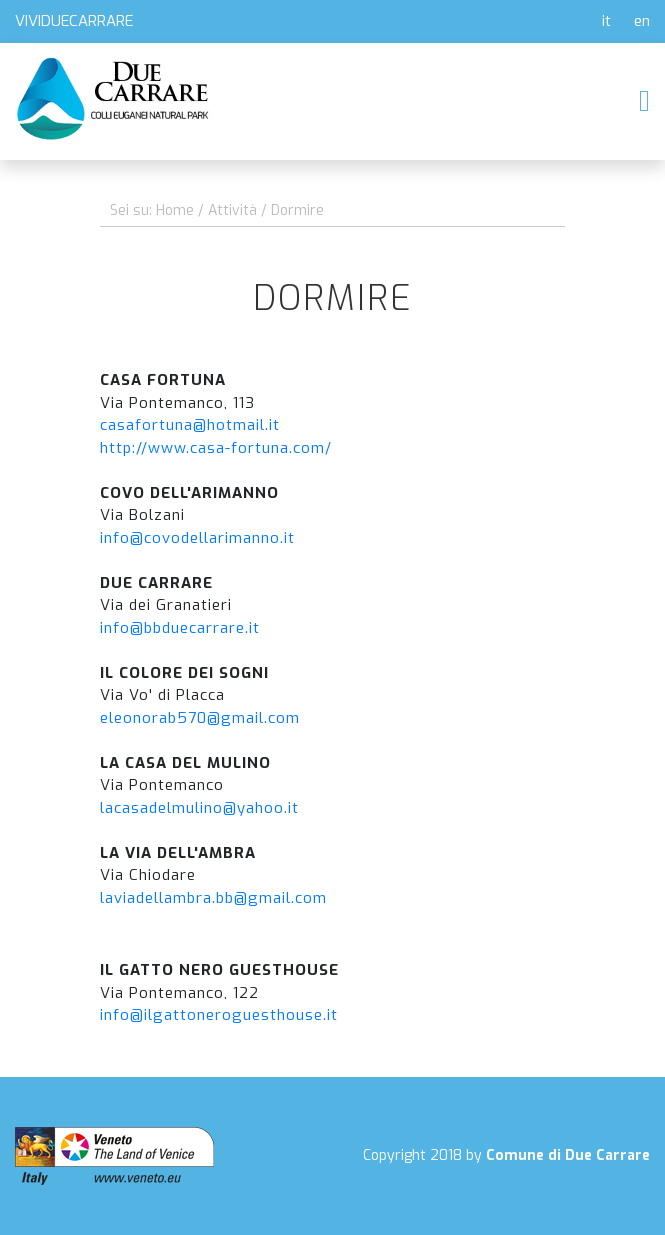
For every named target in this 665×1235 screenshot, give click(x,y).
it (606, 21)
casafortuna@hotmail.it (190, 425)
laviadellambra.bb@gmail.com (213, 898)
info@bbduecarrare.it (180, 628)
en (642, 21)
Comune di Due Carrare (568, 1155)
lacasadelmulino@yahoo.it (199, 808)
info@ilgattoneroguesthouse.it (219, 1015)
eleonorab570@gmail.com (200, 718)
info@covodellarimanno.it (197, 538)
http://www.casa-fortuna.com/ (216, 448)
